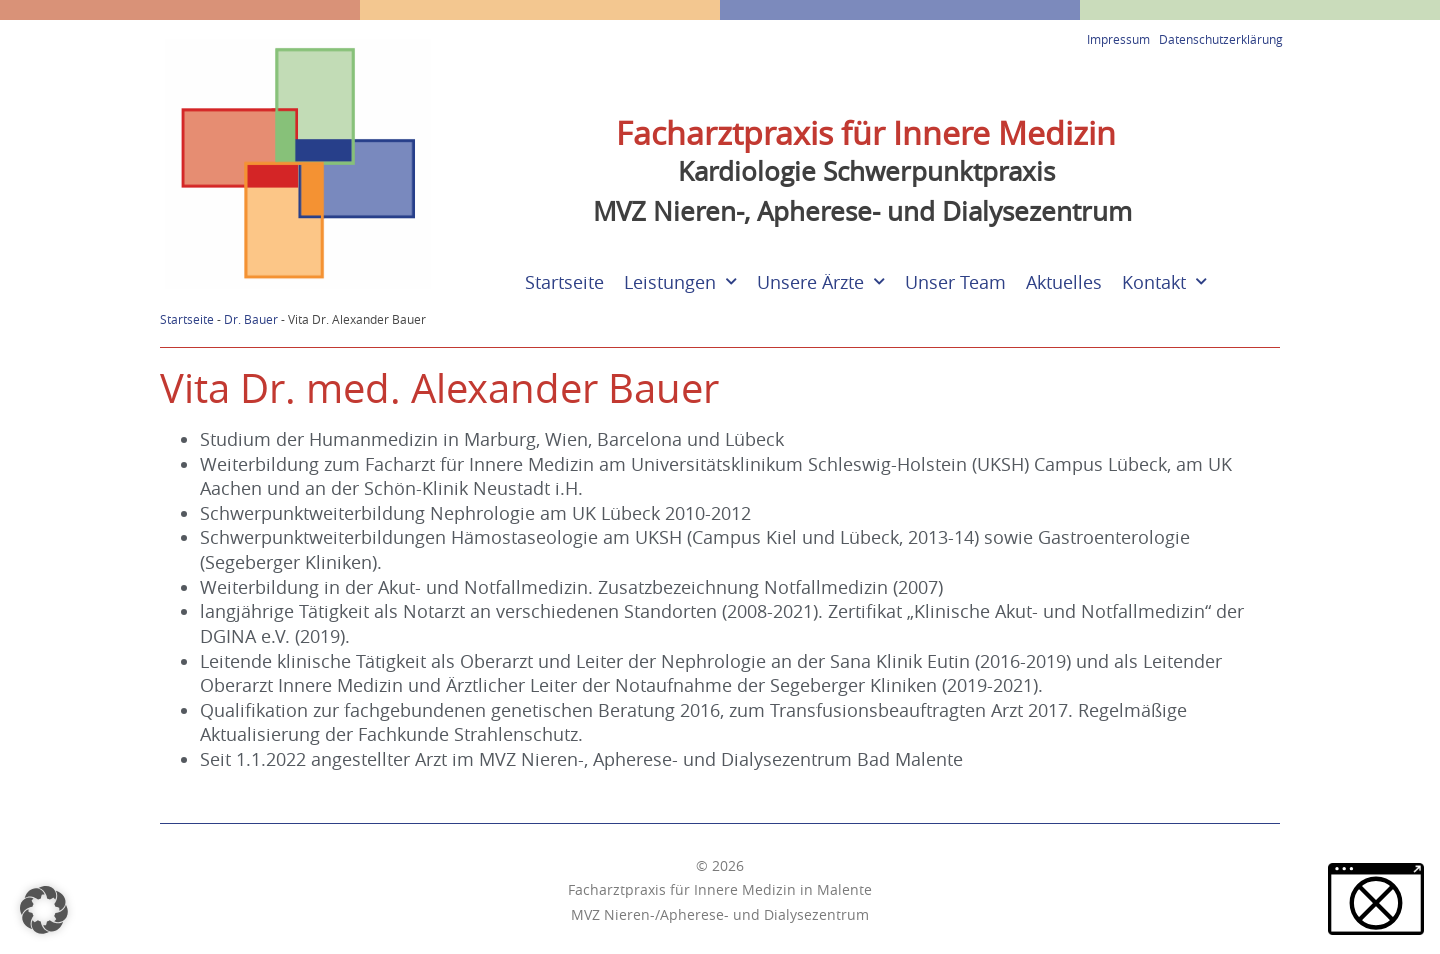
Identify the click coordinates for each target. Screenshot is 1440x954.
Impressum (1118, 39)
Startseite (564, 283)
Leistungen (680, 283)
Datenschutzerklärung (1221, 39)
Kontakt (1164, 283)
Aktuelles (1064, 283)
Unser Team (955, 283)
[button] (44, 910)
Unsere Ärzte (821, 283)
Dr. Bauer (251, 319)
